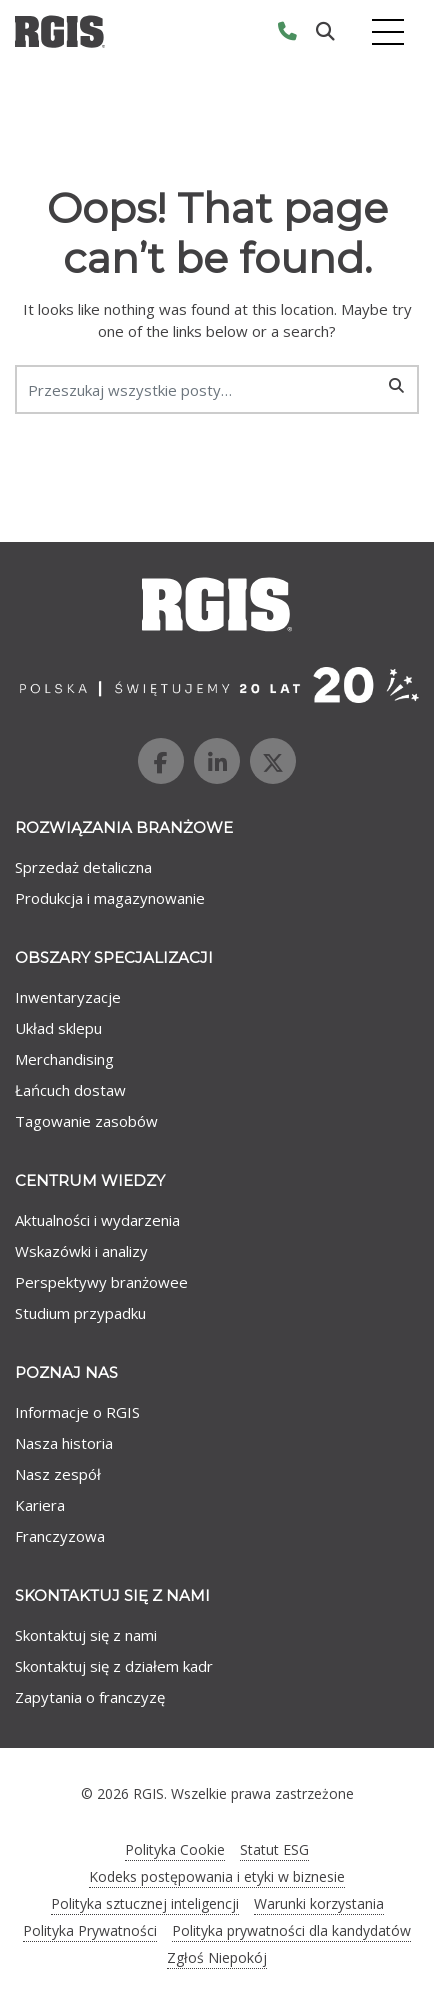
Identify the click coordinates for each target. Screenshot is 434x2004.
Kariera (40, 1505)
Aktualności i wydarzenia (97, 1220)
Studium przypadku (80, 1313)
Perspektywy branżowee (101, 1282)
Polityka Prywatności (90, 1930)
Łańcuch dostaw (70, 1090)
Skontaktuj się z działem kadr (114, 1666)
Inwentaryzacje (68, 997)
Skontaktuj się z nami (86, 1635)
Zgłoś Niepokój (217, 1957)
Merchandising (64, 1059)
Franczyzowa (60, 1536)
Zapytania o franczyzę (90, 1697)
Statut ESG (274, 1849)
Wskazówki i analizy (81, 1251)
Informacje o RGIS (77, 1412)
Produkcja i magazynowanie (110, 898)
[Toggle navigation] (388, 31)
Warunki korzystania (319, 1903)
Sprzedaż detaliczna (83, 867)
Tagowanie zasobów (86, 1121)
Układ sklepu (58, 1028)
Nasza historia (64, 1443)
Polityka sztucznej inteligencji (145, 1903)
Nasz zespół (58, 1474)
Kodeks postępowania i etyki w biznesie (217, 1876)
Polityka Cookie (175, 1849)
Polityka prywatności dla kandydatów (291, 1930)
